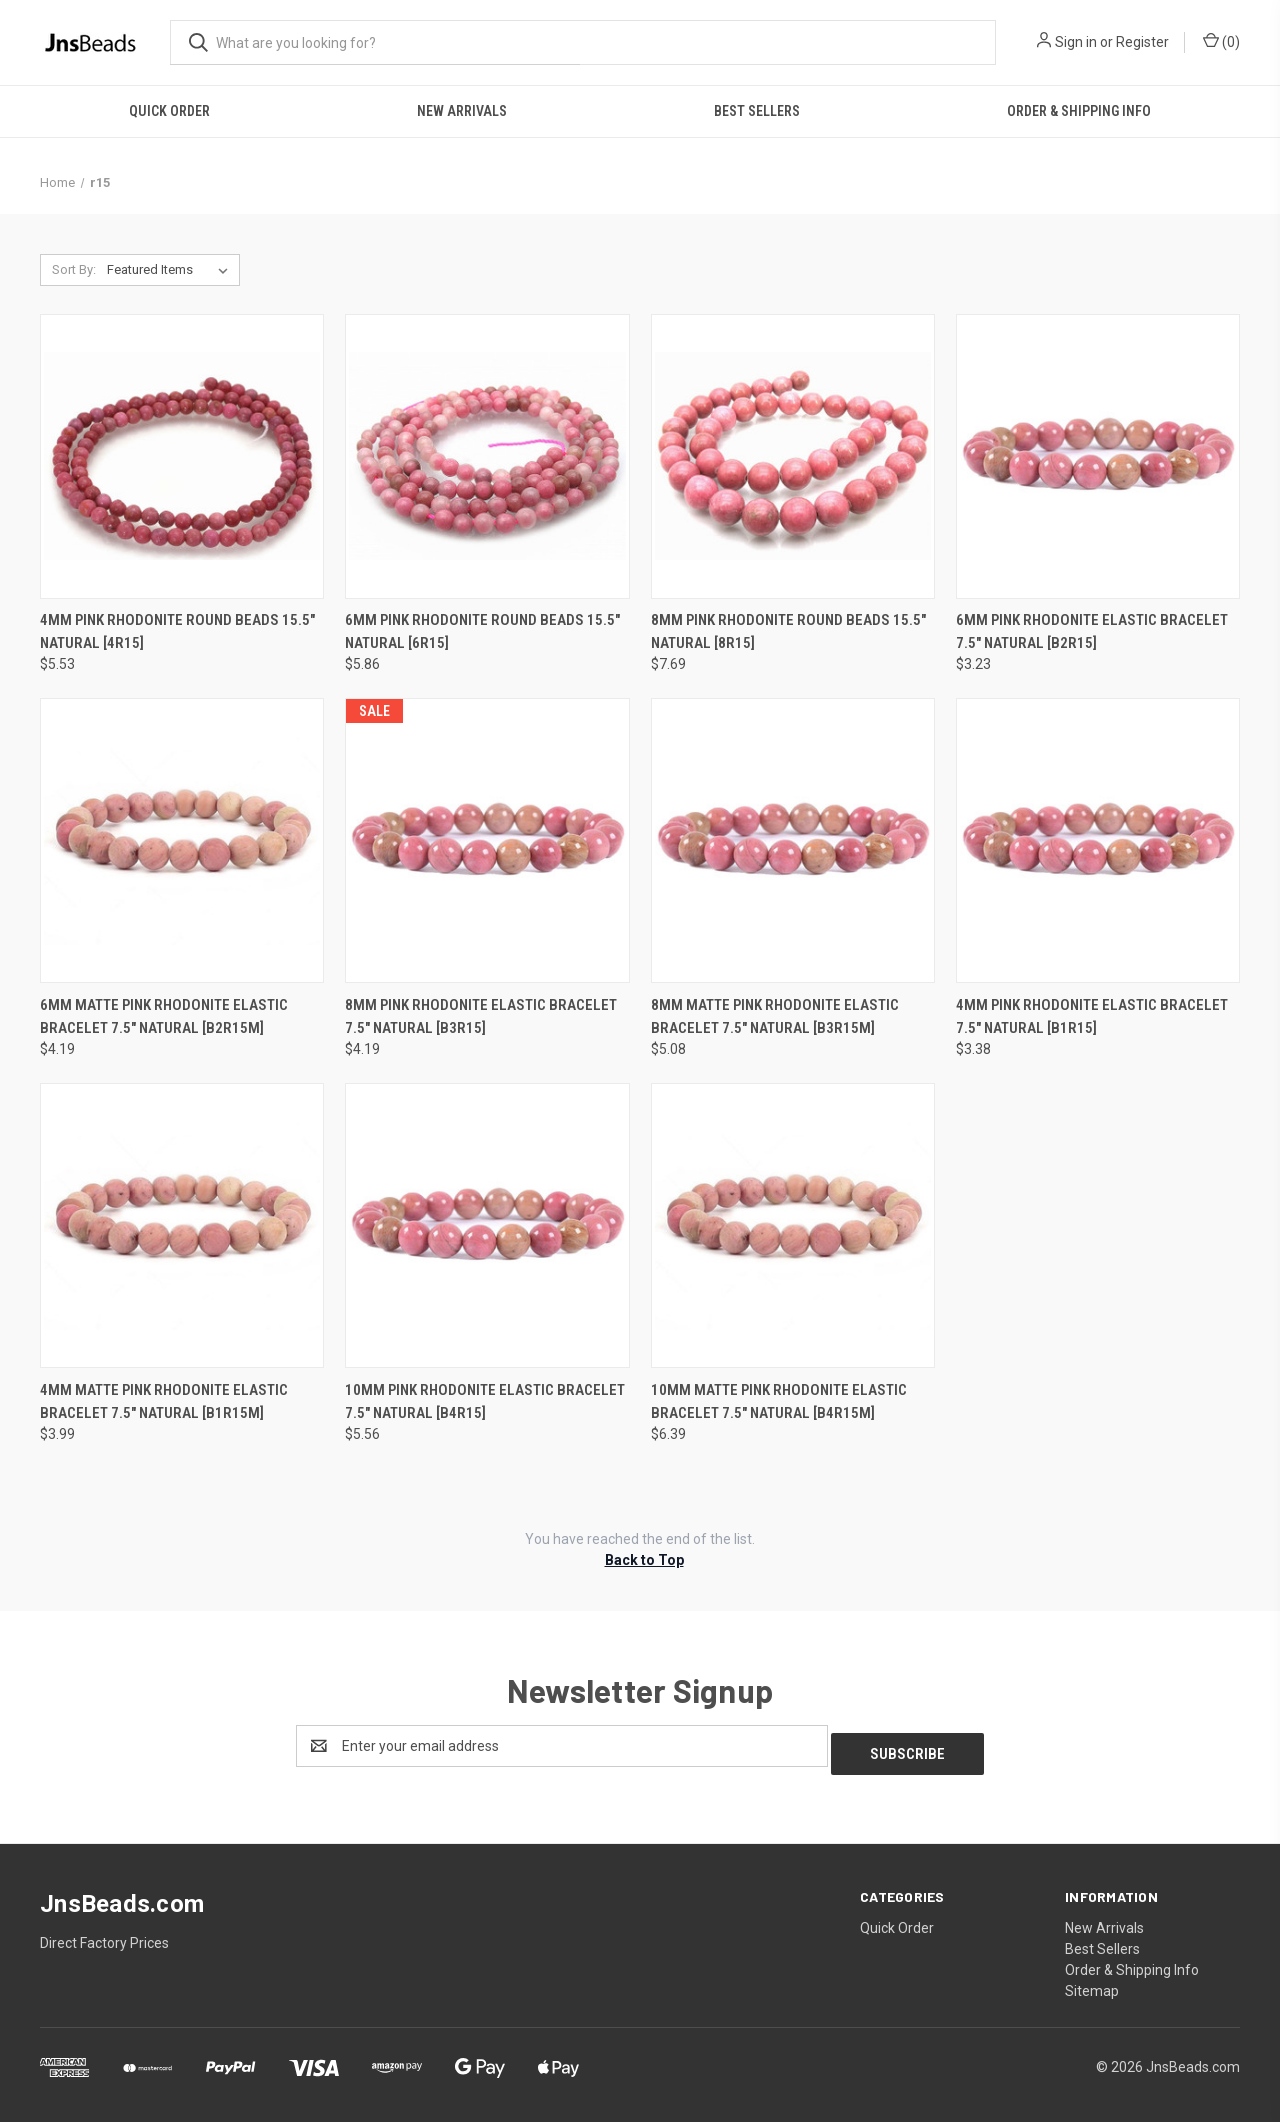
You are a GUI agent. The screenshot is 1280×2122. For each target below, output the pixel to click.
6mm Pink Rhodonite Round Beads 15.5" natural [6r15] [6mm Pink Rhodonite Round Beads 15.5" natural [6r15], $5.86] (482, 631)
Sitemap (1092, 1983)
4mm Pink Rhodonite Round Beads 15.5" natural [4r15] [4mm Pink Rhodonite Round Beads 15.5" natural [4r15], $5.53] (177, 631)
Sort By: (74, 269)
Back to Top (644, 1560)
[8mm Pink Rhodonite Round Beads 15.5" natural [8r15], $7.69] (793, 456)
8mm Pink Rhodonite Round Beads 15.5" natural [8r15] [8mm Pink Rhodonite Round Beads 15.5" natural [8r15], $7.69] (788, 631)
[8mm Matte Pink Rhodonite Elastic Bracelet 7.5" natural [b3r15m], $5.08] (793, 840)
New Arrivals (462, 111)
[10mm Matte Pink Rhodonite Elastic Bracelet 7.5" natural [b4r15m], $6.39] (793, 1225)
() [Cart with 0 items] (1221, 41)
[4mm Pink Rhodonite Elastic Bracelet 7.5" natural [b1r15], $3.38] (1098, 840)
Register (1142, 42)
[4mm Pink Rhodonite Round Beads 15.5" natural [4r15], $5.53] (182, 456)
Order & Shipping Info (1079, 111)
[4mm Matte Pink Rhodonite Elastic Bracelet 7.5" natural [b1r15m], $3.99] (182, 1225)
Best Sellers (757, 111)
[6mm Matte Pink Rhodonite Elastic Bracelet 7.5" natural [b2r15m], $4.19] (182, 840)
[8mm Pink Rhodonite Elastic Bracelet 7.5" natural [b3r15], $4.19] (487, 840)
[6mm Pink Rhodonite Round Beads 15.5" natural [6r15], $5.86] (487, 456)
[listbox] (171, 270)
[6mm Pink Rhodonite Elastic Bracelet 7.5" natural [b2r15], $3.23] (1098, 456)
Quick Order (169, 111)
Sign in (1076, 42)
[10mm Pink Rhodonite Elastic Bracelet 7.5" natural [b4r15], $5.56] (487, 1225)
